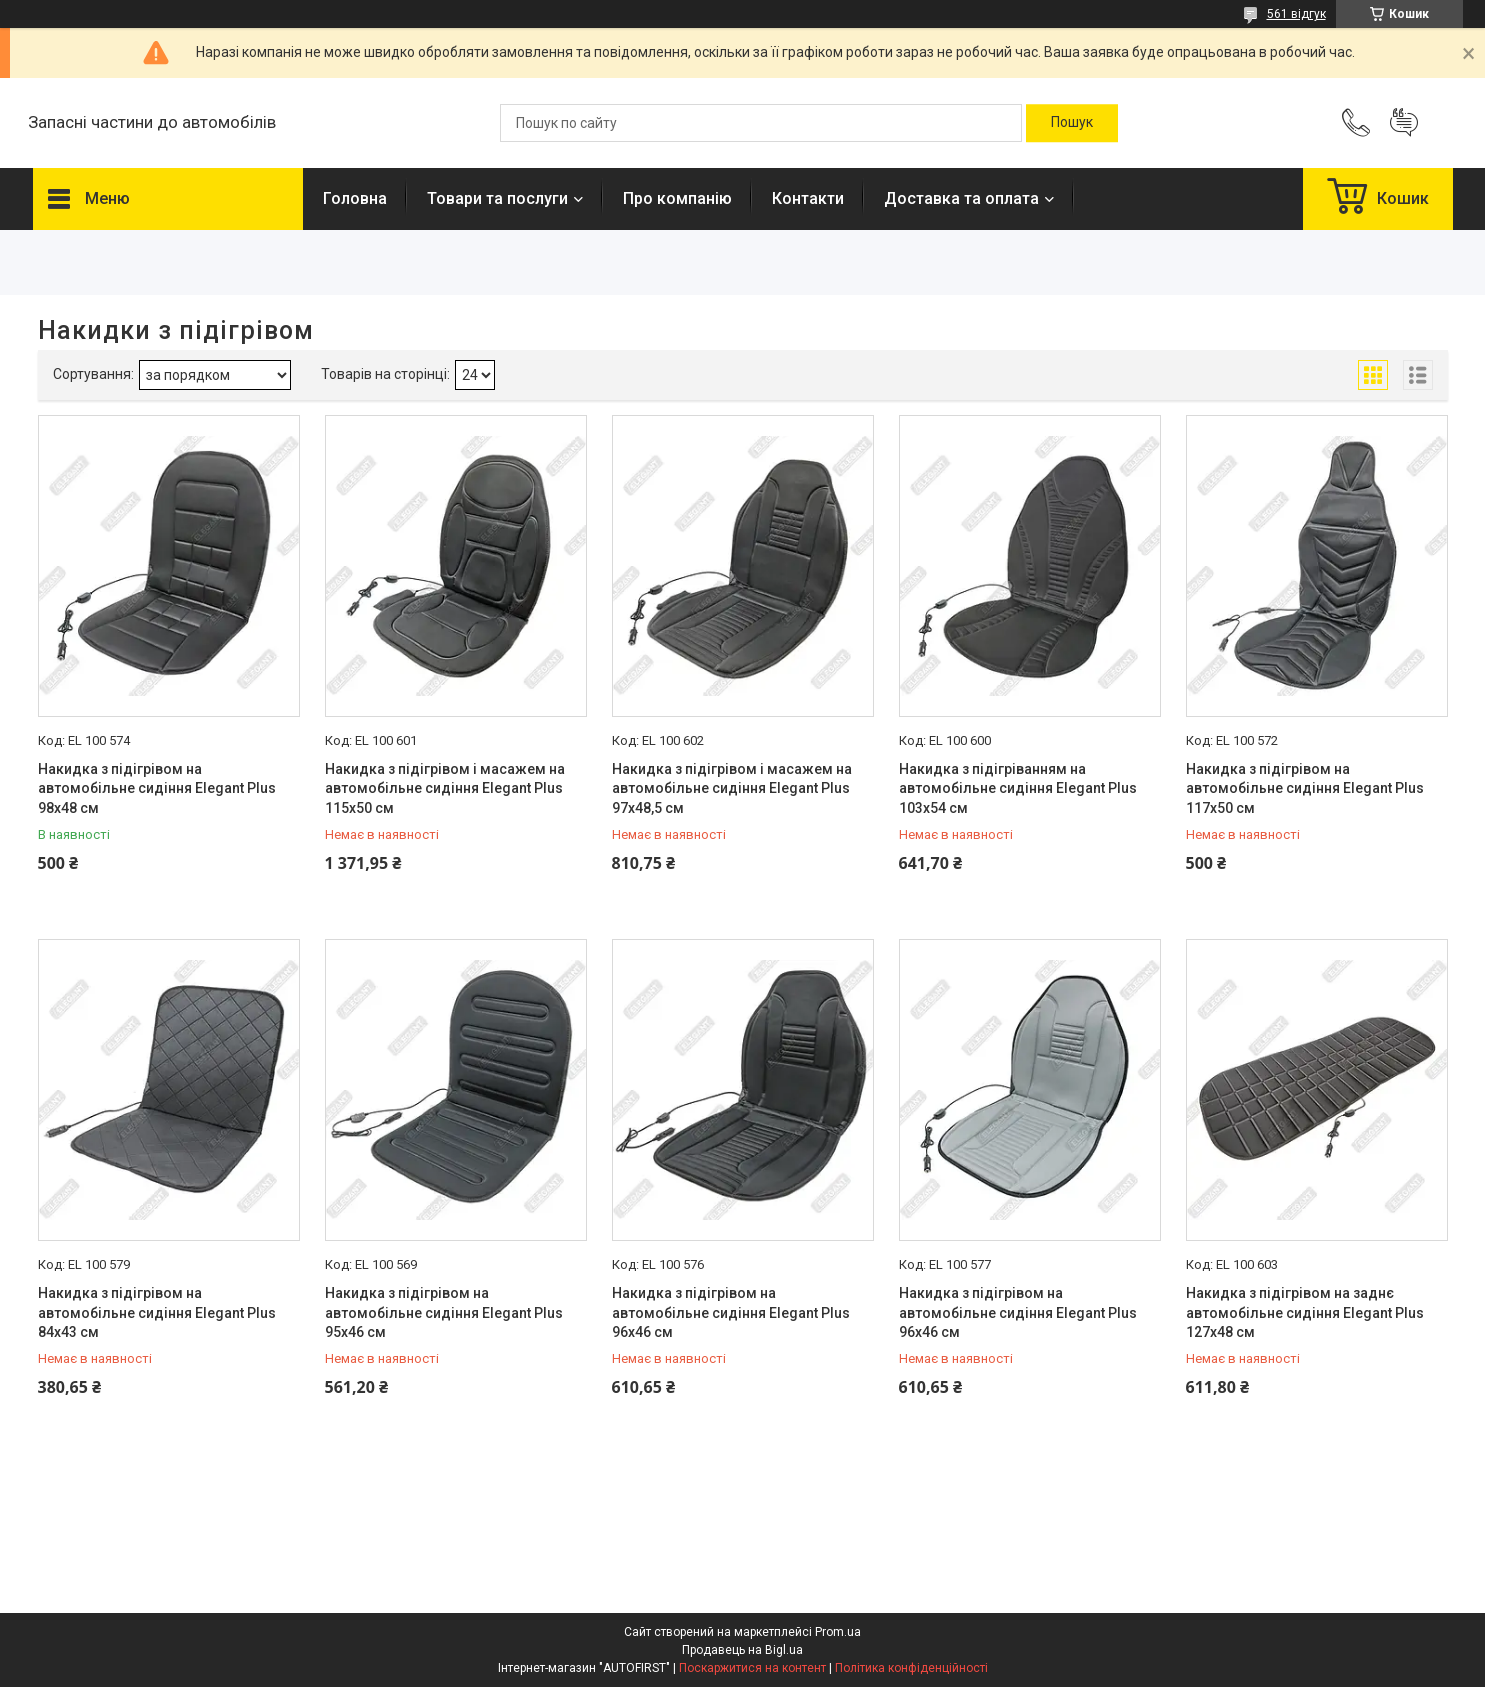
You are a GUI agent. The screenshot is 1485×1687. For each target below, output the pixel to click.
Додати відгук (1404, 123)
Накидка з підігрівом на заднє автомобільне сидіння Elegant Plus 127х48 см (1305, 1312)
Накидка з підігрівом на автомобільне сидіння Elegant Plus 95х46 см (444, 1312)
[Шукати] (1072, 123)
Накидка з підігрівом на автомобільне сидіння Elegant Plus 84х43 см (157, 1312)
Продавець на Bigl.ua (742, 1650)
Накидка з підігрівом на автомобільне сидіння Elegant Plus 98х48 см (157, 788)
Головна (355, 198)
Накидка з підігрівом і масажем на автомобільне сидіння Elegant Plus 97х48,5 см (732, 788)
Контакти (808, 198)
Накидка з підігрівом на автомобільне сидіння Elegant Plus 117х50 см (1305, 788)
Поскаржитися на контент (752, 1668)
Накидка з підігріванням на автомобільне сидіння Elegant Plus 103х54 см (1018, 788)
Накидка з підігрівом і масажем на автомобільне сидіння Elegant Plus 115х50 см (445, 788)
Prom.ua (838, 1632)
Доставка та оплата (961, 198)
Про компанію (677, 198)
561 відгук (1296, 14)
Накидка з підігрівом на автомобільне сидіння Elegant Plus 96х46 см (731, 1312)
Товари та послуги (497, 198)
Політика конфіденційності (911, 1668)
